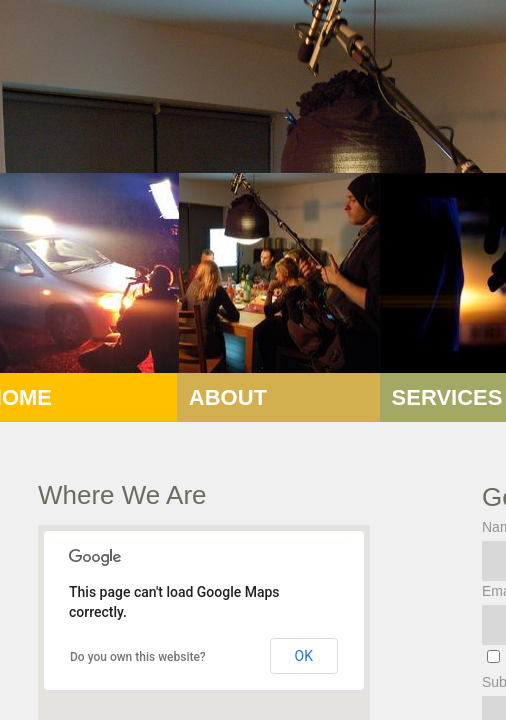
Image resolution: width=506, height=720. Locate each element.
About (228, 397)
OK (304, 656)
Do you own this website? (138, 657)
